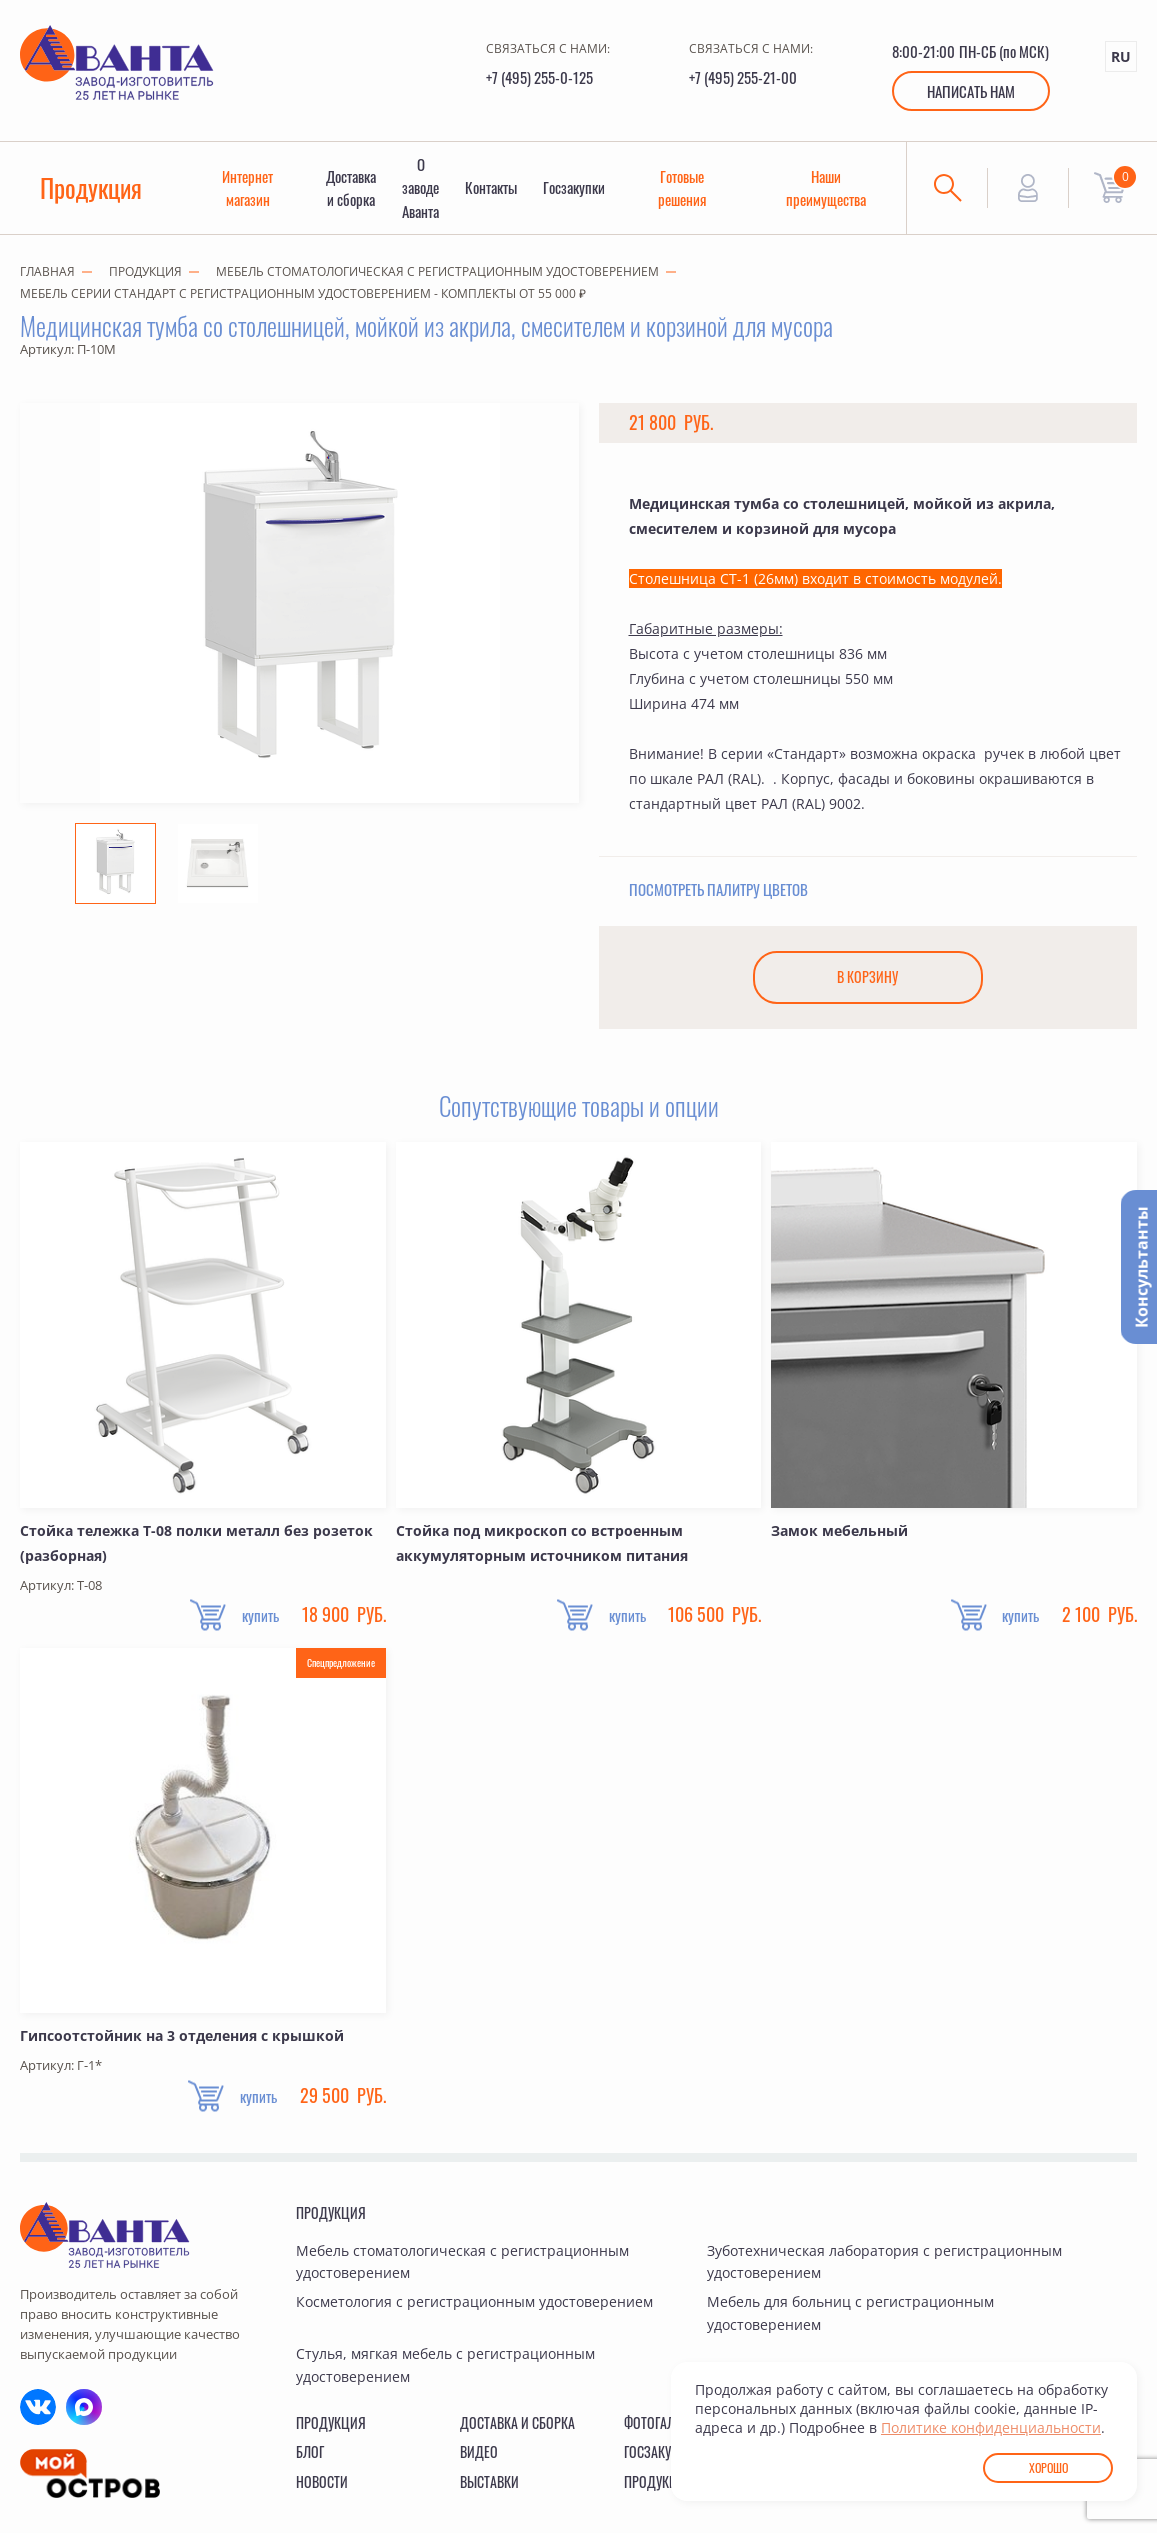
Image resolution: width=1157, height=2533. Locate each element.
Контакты (496, 191)
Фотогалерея (663, 2429)
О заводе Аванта (424, 191)
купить (253, 1623)
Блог (310, 2458)
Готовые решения (689, 191)
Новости (322, 2488)
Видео (479, 2458)
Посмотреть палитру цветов (718, 895)
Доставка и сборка (354, 191)
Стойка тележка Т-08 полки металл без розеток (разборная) (196, 1550)
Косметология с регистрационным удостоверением (474, 2309)
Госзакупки (580, 191)
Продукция (92, 190)
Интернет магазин (249, 191)
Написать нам (971, 91)
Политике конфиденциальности (991, 2427)
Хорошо (1048, 2467)
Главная (47, 277)
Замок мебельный (839, 1537)
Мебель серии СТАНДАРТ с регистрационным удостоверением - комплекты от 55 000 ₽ (303, 299)
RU (1121, 56)
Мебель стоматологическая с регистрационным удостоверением (437, 277)
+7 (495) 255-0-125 (539, 77)
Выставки (489, 2488)
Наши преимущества (834, 191)
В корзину (868, 984)
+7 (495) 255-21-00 (743, 77)
